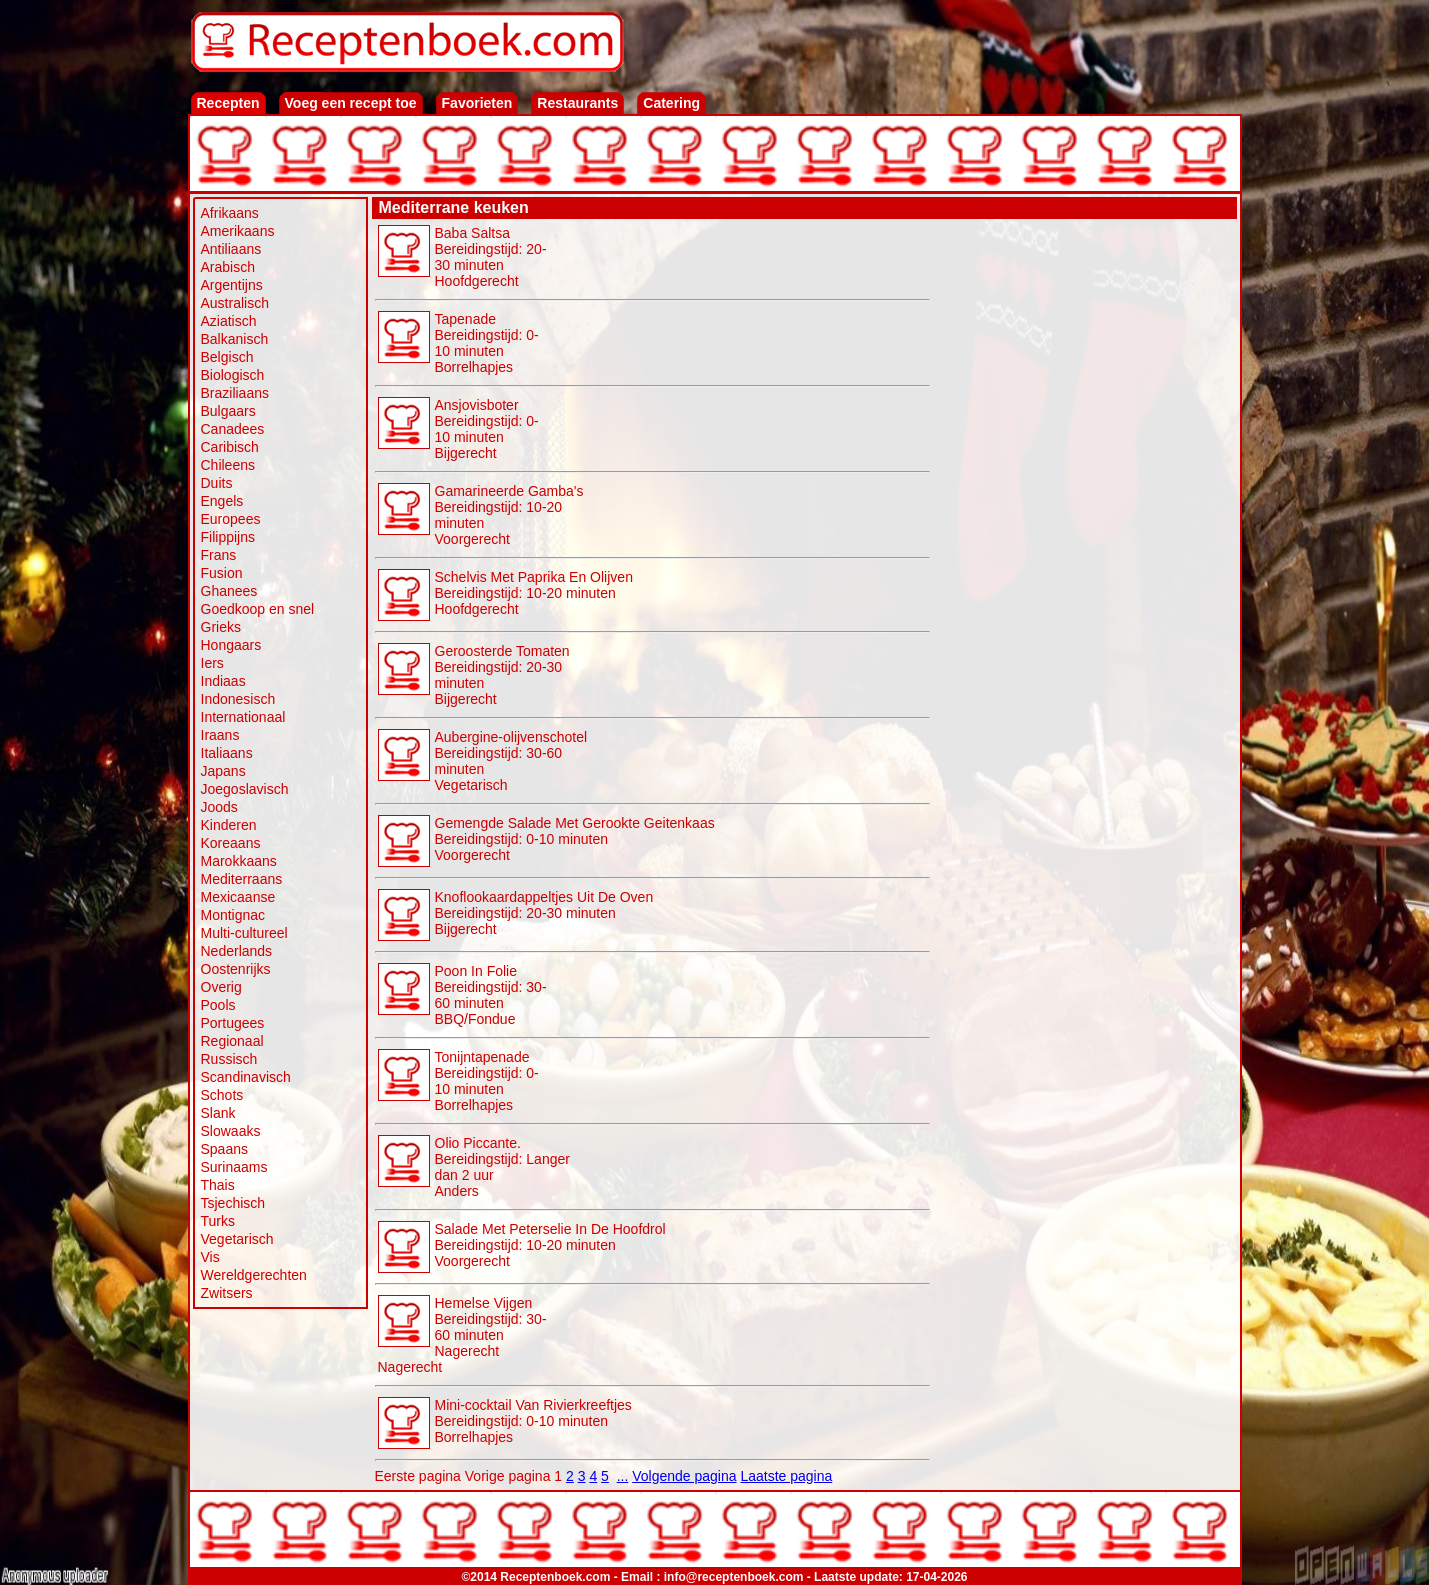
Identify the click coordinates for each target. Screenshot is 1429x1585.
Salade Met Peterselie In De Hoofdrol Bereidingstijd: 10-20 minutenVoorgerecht (550, 1245)
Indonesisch (238, 699)
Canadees (233, 429)
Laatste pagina (786, 1476)
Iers (212, 663)
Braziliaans (235, 393)
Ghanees (229, 591)
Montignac (233, 915)
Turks (218, 1221)
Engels (222, 501)
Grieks (221, 627)
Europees (231, 519)
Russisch (229, 1059)
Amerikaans (238, 231)
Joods (219, 807)
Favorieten (477, 103)
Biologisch (233, 375)
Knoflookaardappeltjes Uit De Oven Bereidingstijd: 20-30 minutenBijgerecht (544, 913)
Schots (222, 1095)
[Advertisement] (1084, 522)
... (623, 1476)
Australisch (235, 303)
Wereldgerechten (254, 1275)
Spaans (224, 1149)
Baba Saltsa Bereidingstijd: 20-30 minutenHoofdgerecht (491, 257)
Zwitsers (227, 1293)
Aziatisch (229, 321)
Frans (219, 555)
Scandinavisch (246, 1077)
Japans (223, 771)
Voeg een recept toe (351, 103)
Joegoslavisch (245, 789)
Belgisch (227, 357)
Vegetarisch (237, 1239)
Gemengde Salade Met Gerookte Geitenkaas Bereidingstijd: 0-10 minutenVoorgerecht (575, 839)
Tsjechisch (233, 1203)
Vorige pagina (508, 1476)
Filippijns (228, 537)
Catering (671, 103)
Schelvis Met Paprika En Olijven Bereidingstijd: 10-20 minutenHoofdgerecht (534, 593)
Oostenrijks (236, 969)
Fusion (222, 573)
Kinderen (229, 825)
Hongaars (231, 645)
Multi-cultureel (244, 933)
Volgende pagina (684, 1476)
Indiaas (223, 681)
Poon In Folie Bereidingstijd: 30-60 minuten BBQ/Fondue (491, 995)
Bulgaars (228, 411)
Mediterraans (242, 879)
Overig (221, 987)
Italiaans (227, 753)
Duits (217, 483)
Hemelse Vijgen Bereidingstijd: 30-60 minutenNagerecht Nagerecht (462, 1335)
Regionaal (232, 1041)
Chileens (228, 465)
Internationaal (243, 717)
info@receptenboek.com (734, 1577)
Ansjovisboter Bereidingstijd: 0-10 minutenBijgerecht (487, 429)
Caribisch (230, 447)
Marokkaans (239, 861)
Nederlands (237, 951)
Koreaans (231, 843)
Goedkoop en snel (258, 609)
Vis (210, 1257)
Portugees (233, 1023)
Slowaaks (231, 1131)
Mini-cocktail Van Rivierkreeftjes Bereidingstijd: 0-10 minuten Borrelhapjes (533, 1421)
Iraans (220, 735)
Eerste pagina (418, 1476)
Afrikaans (230, 213)
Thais (218, 1185)
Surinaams (234, 1167)
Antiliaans (231, 249)
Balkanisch (235, 339)
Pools (218, 1005)
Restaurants (577, 103)
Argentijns (232, 285)
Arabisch (228, 267)
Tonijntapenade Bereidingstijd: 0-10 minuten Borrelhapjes (487, 1081)
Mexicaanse (238, 897)
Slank (218, 1113)
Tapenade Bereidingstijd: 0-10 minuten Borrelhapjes (487, 343)
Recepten (228, 103)
